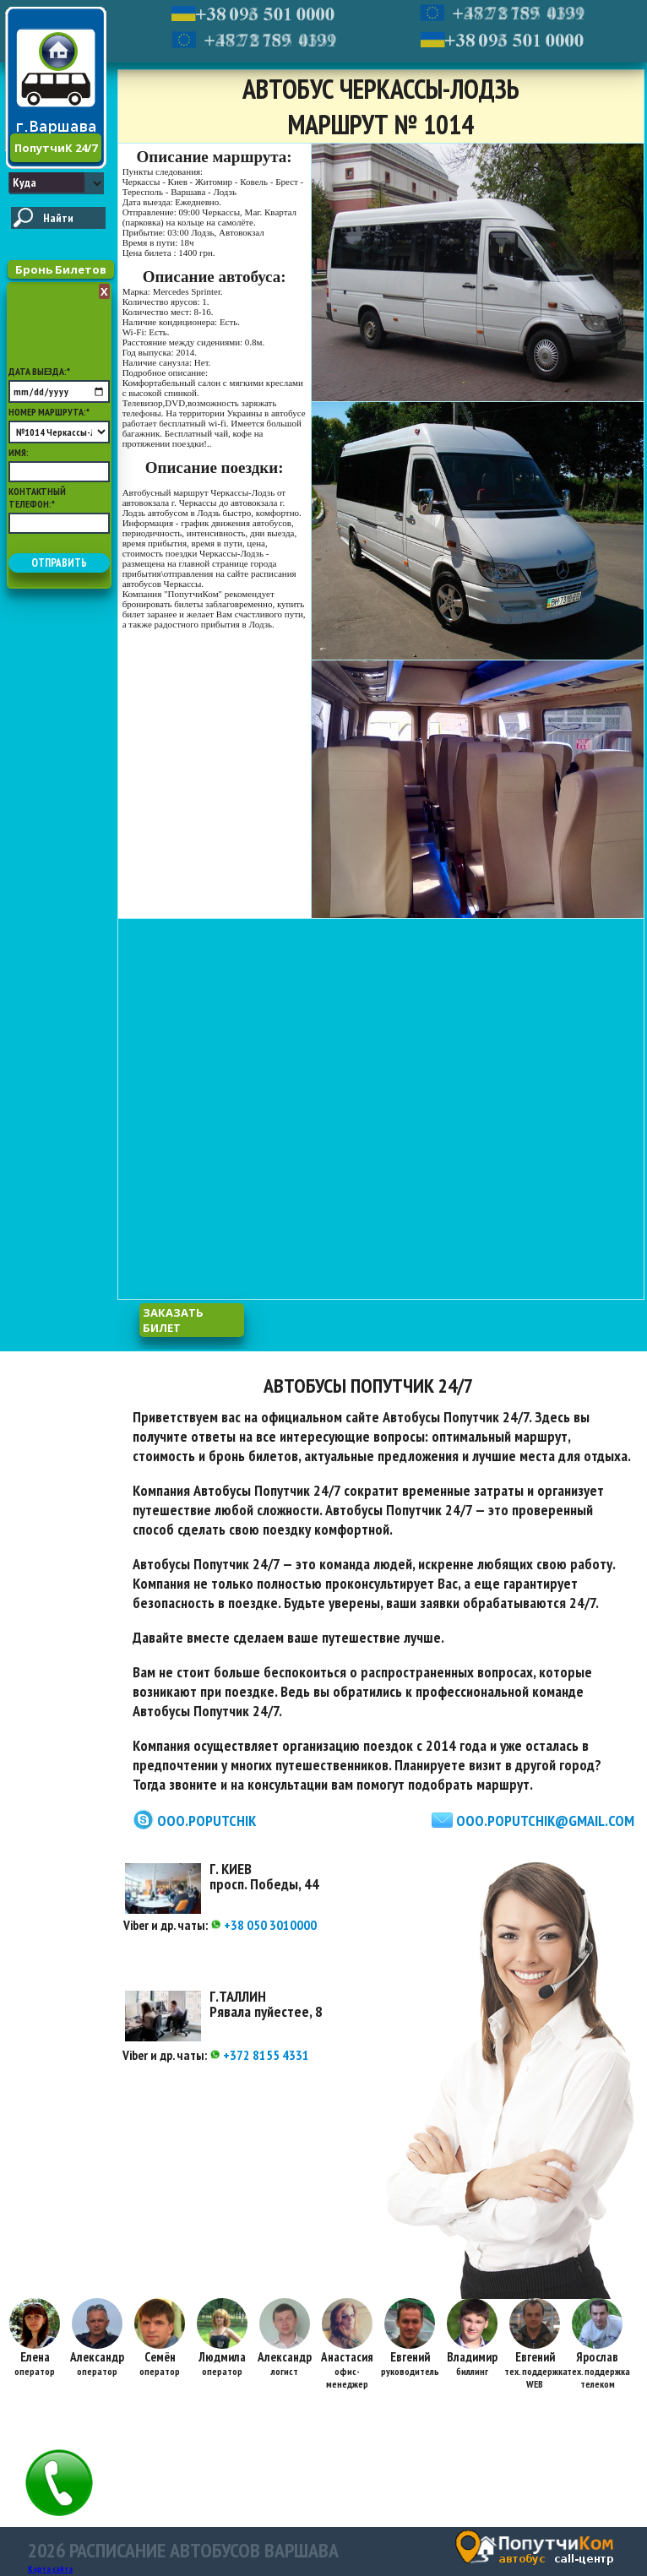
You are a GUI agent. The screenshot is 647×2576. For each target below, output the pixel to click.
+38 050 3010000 (263, 1924)
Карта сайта (50, 2568)
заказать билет (173, 1320)
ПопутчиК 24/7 (55, 147)
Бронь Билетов (60, 269)
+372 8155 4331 (259, 2054)
